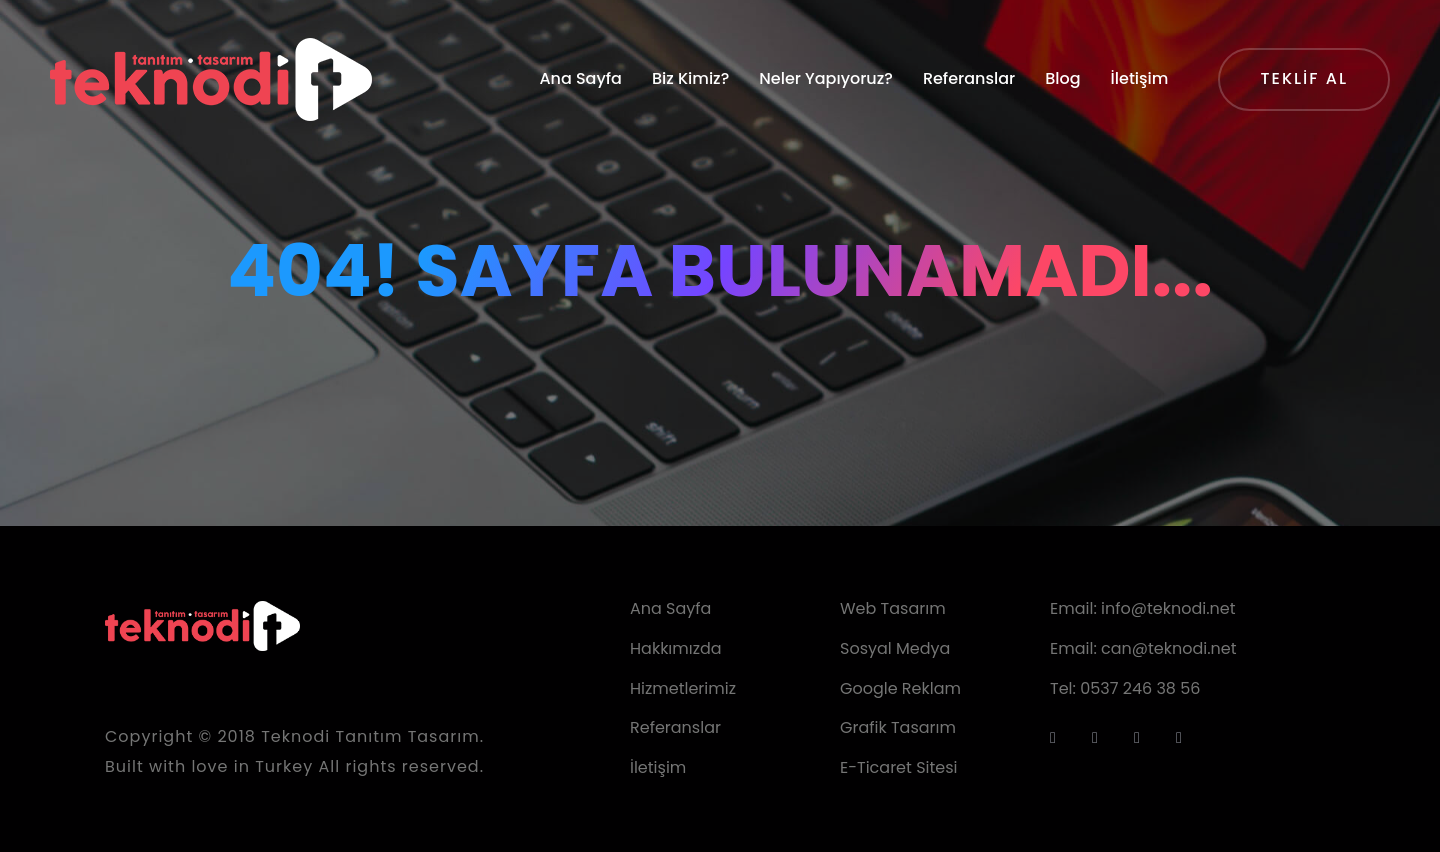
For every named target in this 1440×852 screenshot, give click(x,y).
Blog (1062, 78)
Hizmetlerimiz (683, 688)
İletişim (1140, 78)
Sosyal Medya (895, 648)
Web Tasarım (893, 608)
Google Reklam (900, 688)
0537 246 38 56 (1140, 688)
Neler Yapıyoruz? (826, 78)
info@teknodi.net (1168, 608)
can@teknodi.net (1169, 648)
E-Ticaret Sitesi (899, 767)
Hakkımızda (676, 648)
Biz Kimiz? (690, 78)
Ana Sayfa (580, 78)
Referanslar (969, 78)
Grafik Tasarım (898, 727)
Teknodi (295, 736)
